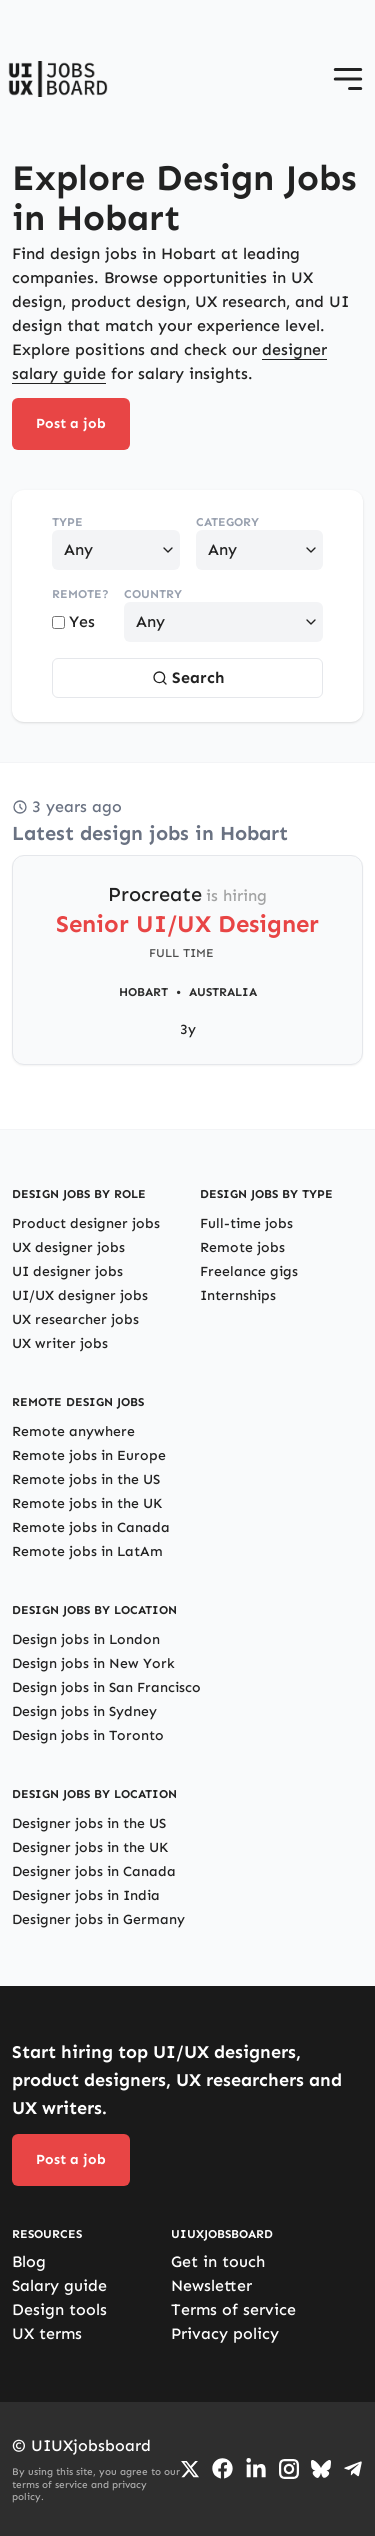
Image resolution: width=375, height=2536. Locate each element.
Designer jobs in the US (89, 1823)
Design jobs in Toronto (88, 1735)
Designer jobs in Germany (98, 1919)
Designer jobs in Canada (94, 1871)
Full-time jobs (246, 1223)
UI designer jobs (67, 1271)
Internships (238, 1295)
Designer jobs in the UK (90, 1847)
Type (67, 522)
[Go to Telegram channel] (353, 2469)
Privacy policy (225, 2333)
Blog (29, 2261)
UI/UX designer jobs (80, 1295)
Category (227, 522)
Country (153, 594)
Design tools (59, 2309)
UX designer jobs (68, 1247)
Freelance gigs (249, 1271)
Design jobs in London (86, 1639)
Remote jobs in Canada (91, 1527)
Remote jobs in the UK (87, 1503)
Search (188, 677)
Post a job (71, 423)
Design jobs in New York (93, 1663)
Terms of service (233, 2309)
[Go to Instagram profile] (289, 2469)
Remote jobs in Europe (89, 1455)
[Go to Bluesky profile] (321, 2469)
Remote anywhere (73, 1431)
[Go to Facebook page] (222, 2468)
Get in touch (218, 2261)
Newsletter (211, 2285)
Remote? (80, 594)
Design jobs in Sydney (84, 1711)
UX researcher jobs (75, 1319)
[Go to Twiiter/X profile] (190, 2469)
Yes (73, 621)
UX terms (47, 2333)
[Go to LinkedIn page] (256, 2469)
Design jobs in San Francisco (106, 1687)
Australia (223, 992)
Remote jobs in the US (86, 1479)
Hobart (143, 992)
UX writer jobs (60, 1343)
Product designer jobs (86, 1223)
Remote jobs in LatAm (87, 1551)
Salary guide (59, 2285)
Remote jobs (242, 1247)
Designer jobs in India (86, 1895)
